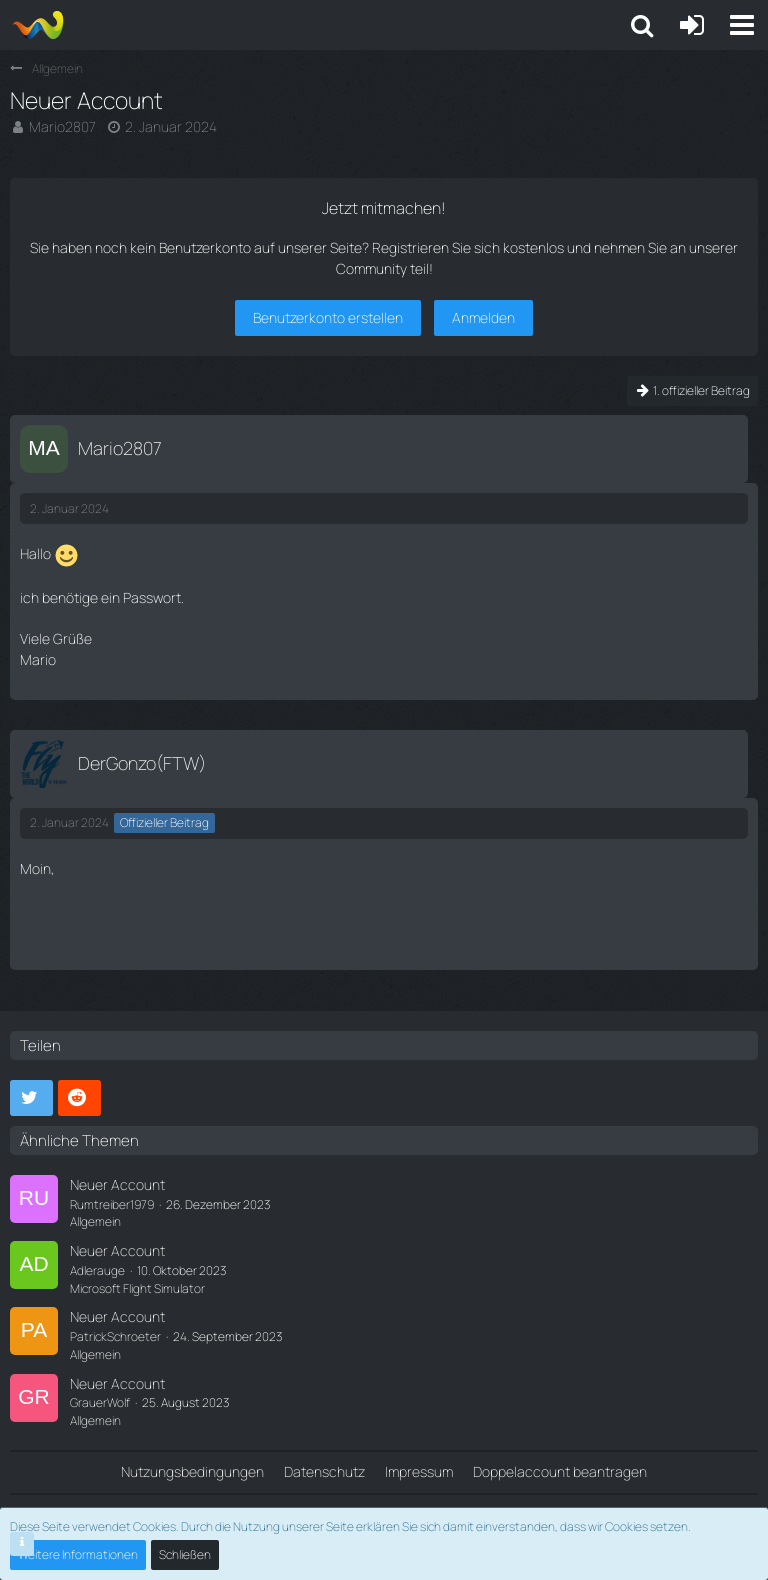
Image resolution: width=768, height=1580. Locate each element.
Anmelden (483, 317)
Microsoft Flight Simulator (137, 1288)
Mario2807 (62, 126)
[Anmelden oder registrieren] (692, 25)
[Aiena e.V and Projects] (37, 25)
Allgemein (95, 1221)
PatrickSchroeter (115, 1336)
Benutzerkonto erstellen (328, 317)
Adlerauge (97, 1270)
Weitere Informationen (78, 1554)
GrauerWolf (100, 1402)
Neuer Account (117, 1184)
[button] (742, 25)
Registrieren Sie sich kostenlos (468, 247)
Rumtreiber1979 (112, 1204)
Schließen (185, 1554)
